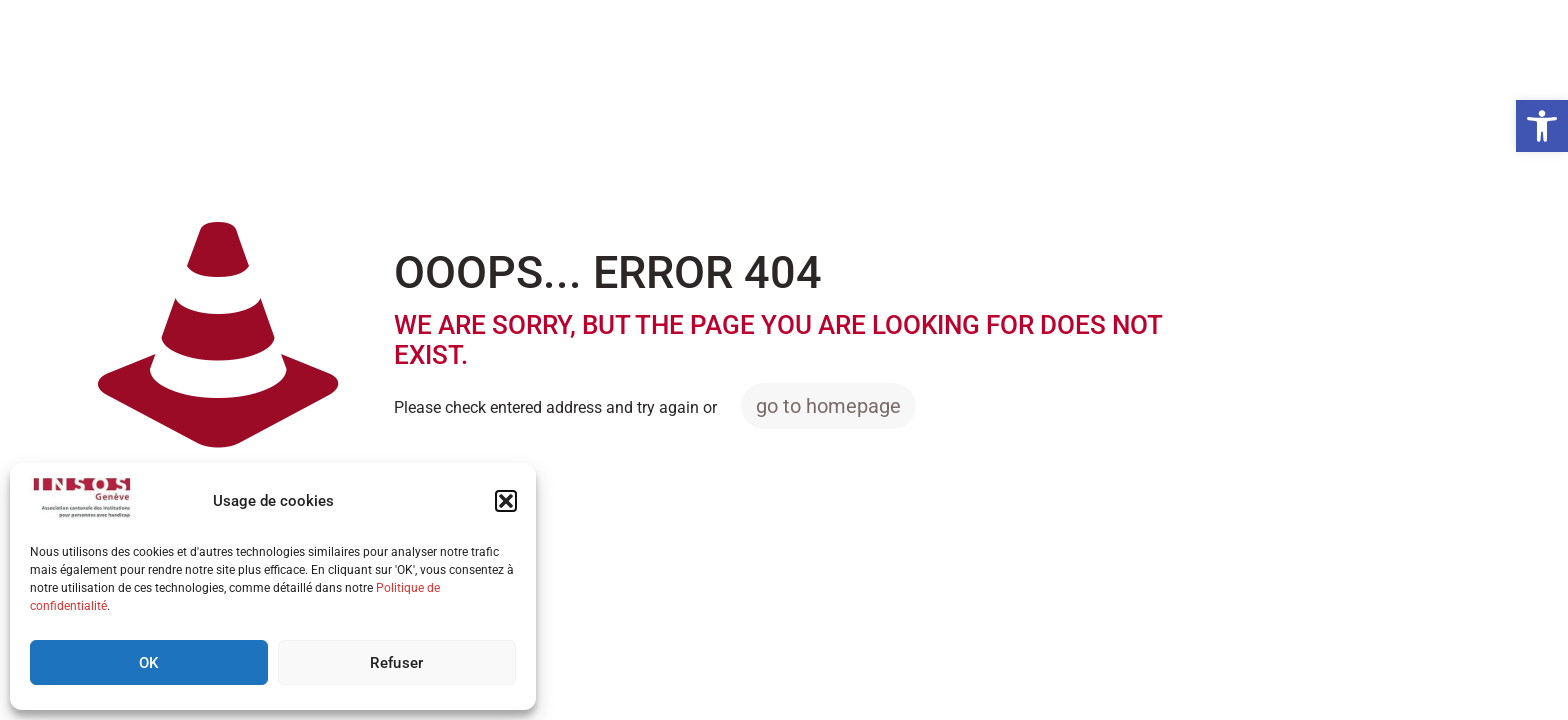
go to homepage (828, 406)
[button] (1542, 126)
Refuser (396, 663)
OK (149, 663)
